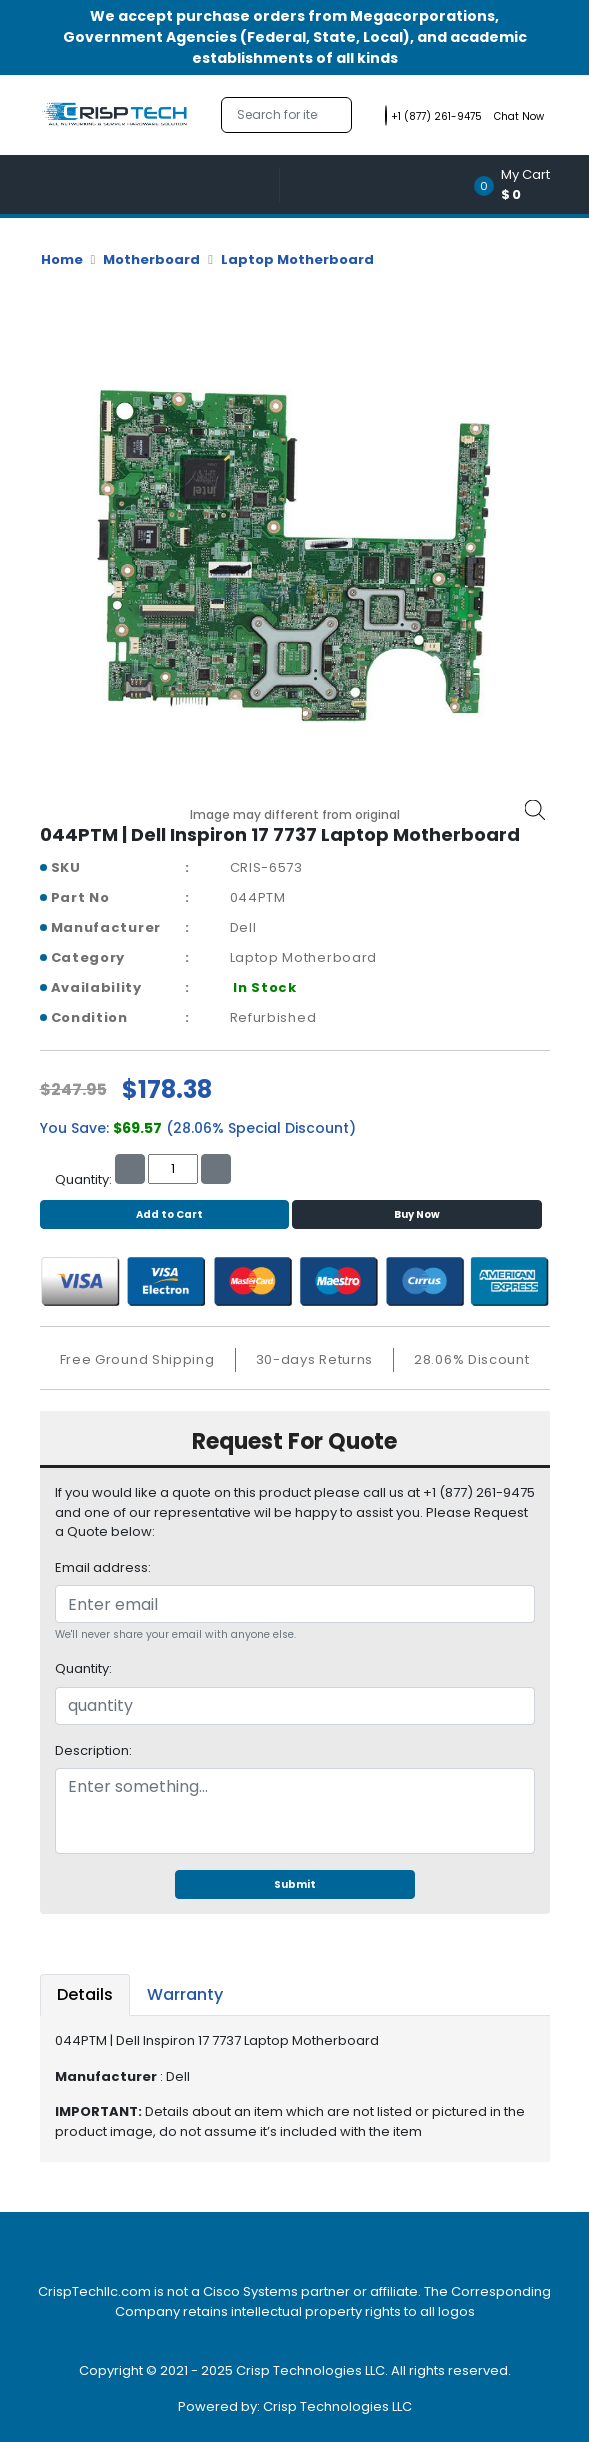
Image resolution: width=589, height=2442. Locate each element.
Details (85, 1994)
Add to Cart (164, 1214)
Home (62, 259)
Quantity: (83, 1668)
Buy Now (417, 1214)
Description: (93, 1750)
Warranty (185, 1994)
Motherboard (151, 259)
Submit (295, 1884)
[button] (518, 184)
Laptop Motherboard (297, 259)
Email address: (103, 1567)
